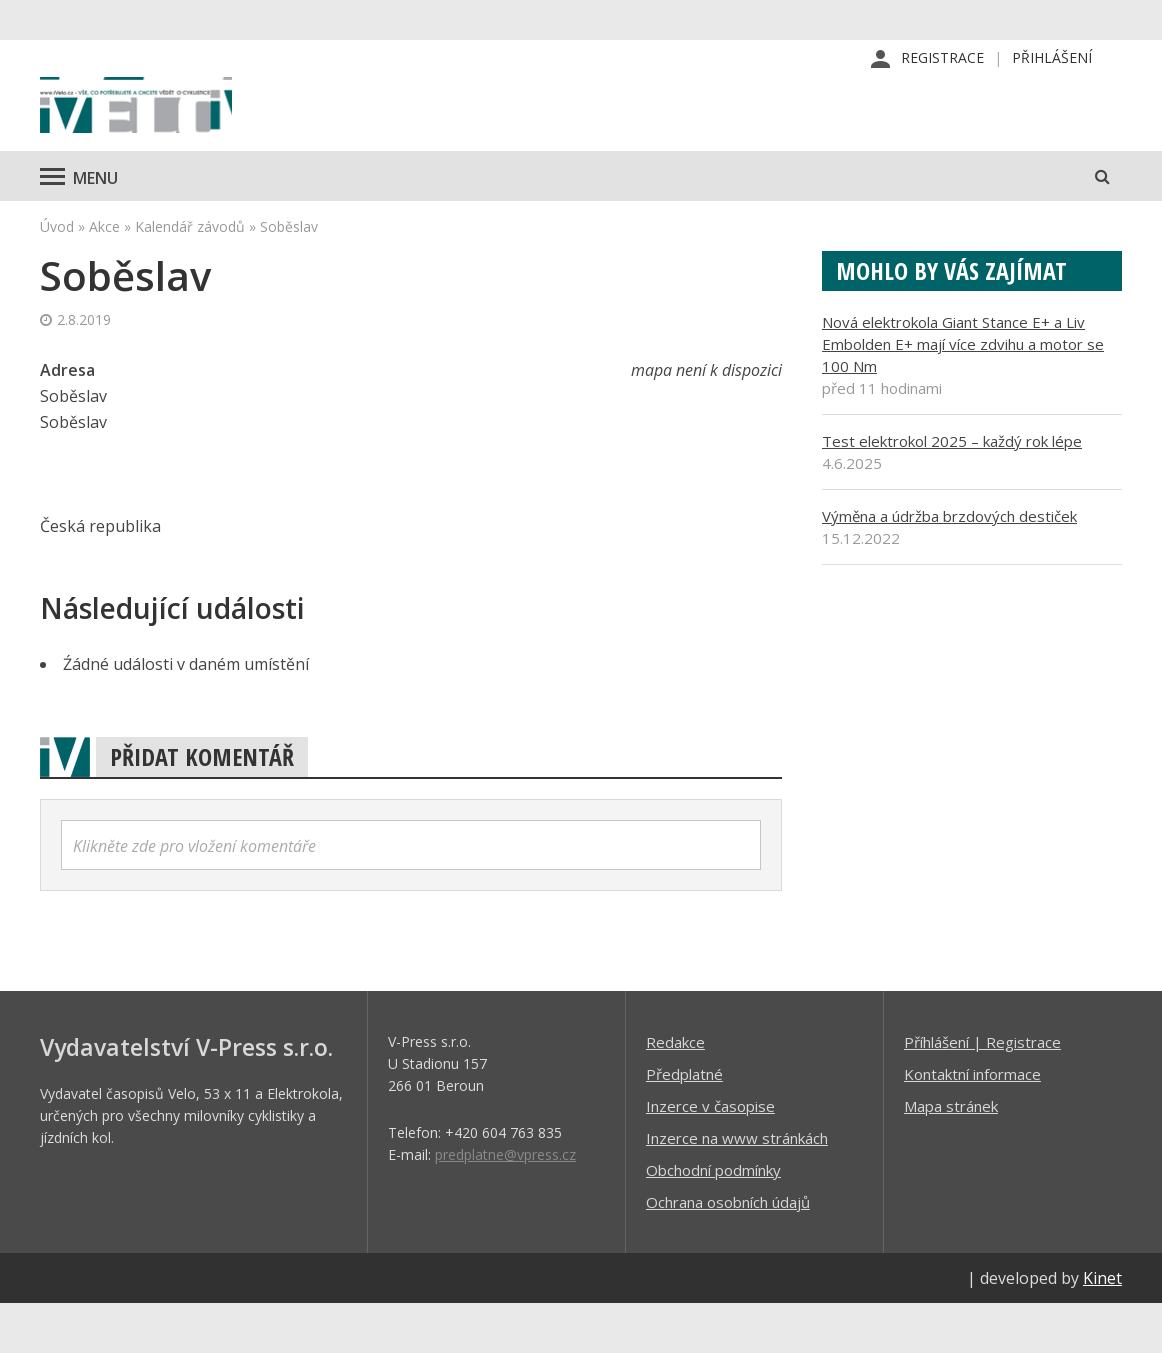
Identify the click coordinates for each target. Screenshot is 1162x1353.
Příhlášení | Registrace (982, 1091)
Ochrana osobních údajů (728, 1251)
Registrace (942, 59)
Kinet (1102, 1327)
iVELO (210, 131)
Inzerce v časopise (710, 1155)
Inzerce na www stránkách (737, 1187)
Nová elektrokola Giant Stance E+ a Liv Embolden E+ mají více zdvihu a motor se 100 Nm (963, 393)
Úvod (57, 275)
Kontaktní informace (972, 1123)
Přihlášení (1052, 59)
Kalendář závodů (190, 275)
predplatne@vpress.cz (505, 1203)
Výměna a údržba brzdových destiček (949, 565)
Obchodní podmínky (713, 1219)
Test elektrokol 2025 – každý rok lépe (952, 490)
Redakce (675, 1091)
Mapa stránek (951, 1155)
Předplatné (684, 1123)
